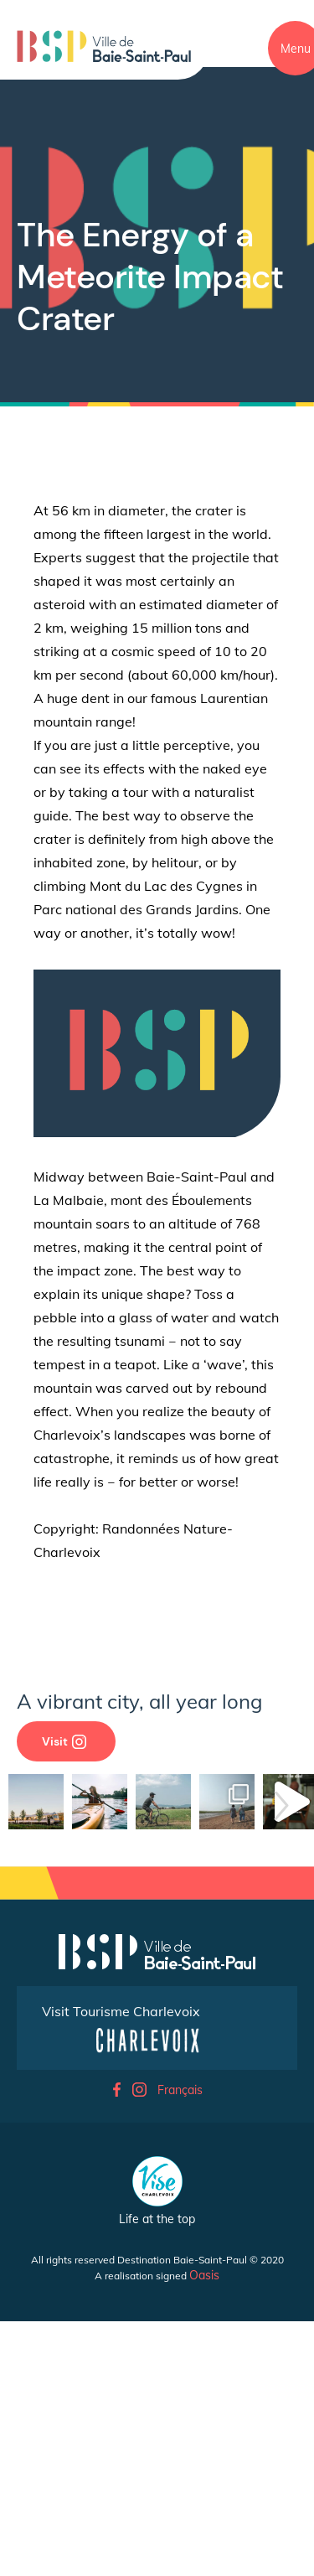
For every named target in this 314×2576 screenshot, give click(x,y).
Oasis (204, 2488)
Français (180, 2302)
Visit (64, 1741)
